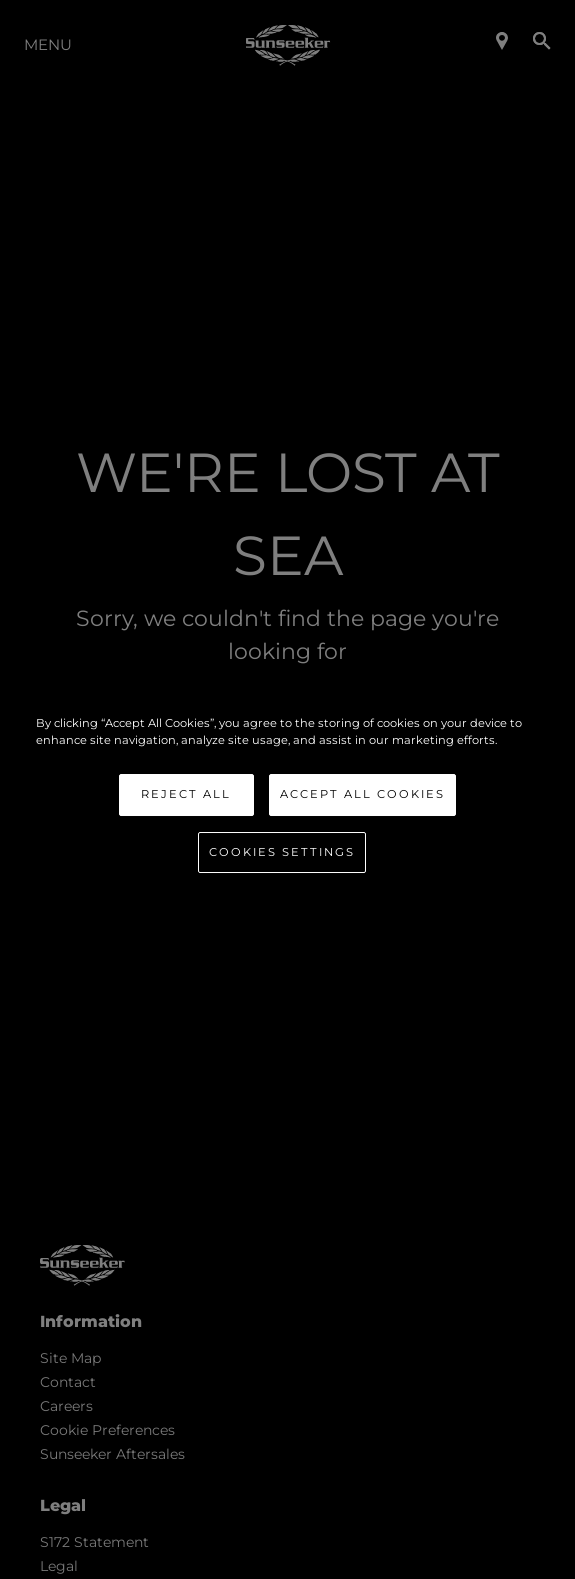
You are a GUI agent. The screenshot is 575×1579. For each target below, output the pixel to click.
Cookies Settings (282, 852)
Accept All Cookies (362, 794)
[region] (287, 790)
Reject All (186, 794)
